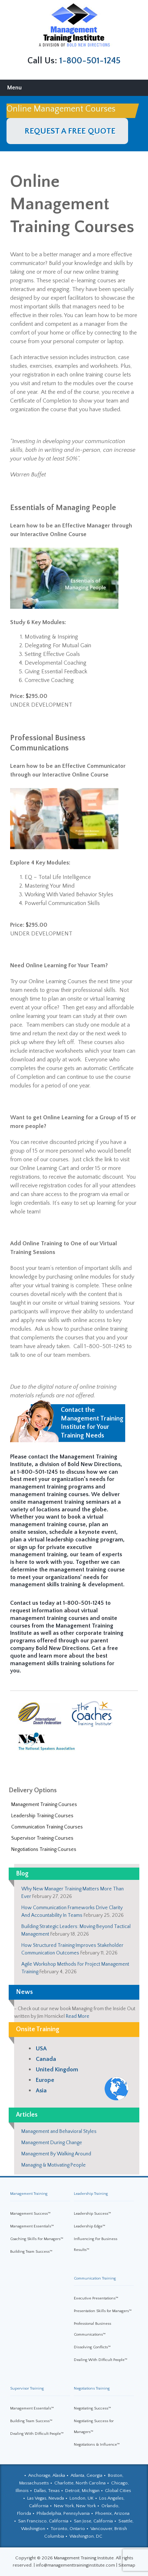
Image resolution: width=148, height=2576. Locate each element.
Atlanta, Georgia (86, 2475)
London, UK (81, 2498)
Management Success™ (30, 2213)
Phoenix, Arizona (112, 2513)
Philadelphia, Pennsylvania (63, 2513)
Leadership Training (91, 2194)
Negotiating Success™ (92, 2408)
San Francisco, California (43, 2521)
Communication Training (95, 2278)
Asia (41, 2090)
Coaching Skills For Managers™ (36, 2239)
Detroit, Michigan (82, 2490)
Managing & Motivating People (53, 2165)
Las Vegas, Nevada (45, 2498)
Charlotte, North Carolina (80, 2482)
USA (41, 2048)
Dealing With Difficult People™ (100, 2360)
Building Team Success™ (31, 2251)
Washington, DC (85, 2536)
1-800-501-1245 (89, 61)
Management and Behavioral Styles (59, 2131)
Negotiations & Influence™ (97, 2444)
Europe (45, 2080)
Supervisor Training (27, 2388)
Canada (46, 2059)
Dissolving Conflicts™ (92, 2347)
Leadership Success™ (92, 2213)
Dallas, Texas (47, 2490)
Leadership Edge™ (89, 2226)
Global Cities (118, 2490)
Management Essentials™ (32, 2226)
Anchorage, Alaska (46, 2475)
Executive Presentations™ (96, 2298)
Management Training (28, 2194)
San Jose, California (93, 2521)
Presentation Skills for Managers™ (103, 2311)
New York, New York (75, 2505)
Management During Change (51, 2143)
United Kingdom (57, 2069)
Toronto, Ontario (68, 2528)
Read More (77, 2016)
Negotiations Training (92, 2388)
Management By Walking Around (56, 2154)
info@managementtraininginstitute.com (75, 2565)
